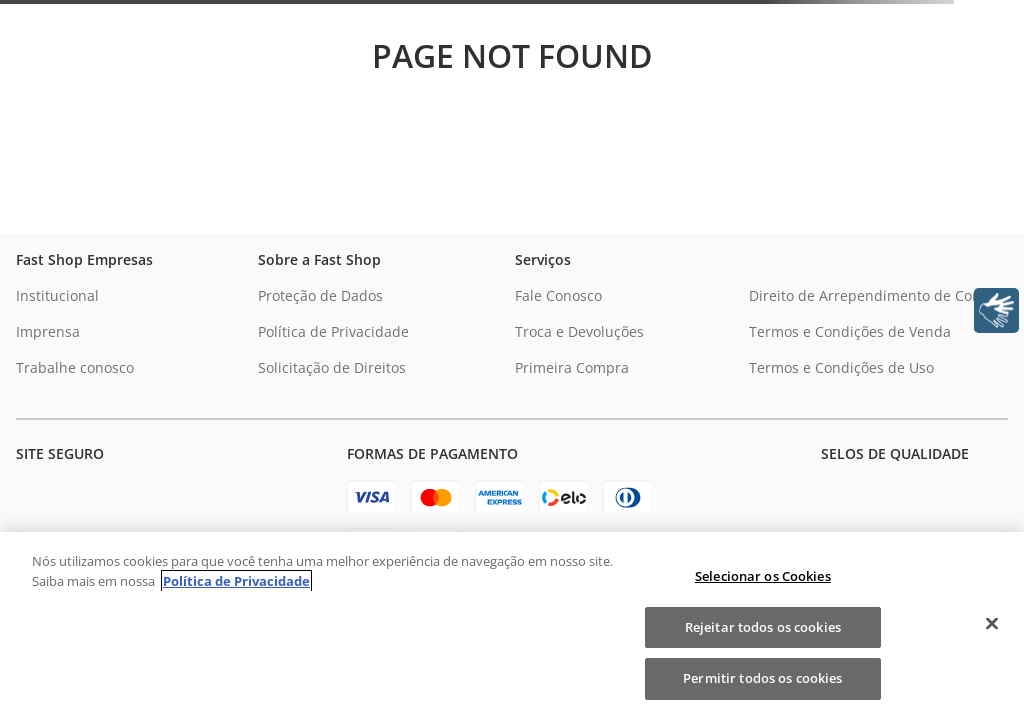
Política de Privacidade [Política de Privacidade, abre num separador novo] (236, 581)
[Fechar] (992, 624)
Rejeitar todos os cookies (763, 627)
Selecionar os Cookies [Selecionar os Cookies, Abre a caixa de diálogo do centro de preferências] (763, 576)
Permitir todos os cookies (762, 678)
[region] (512, 626)
